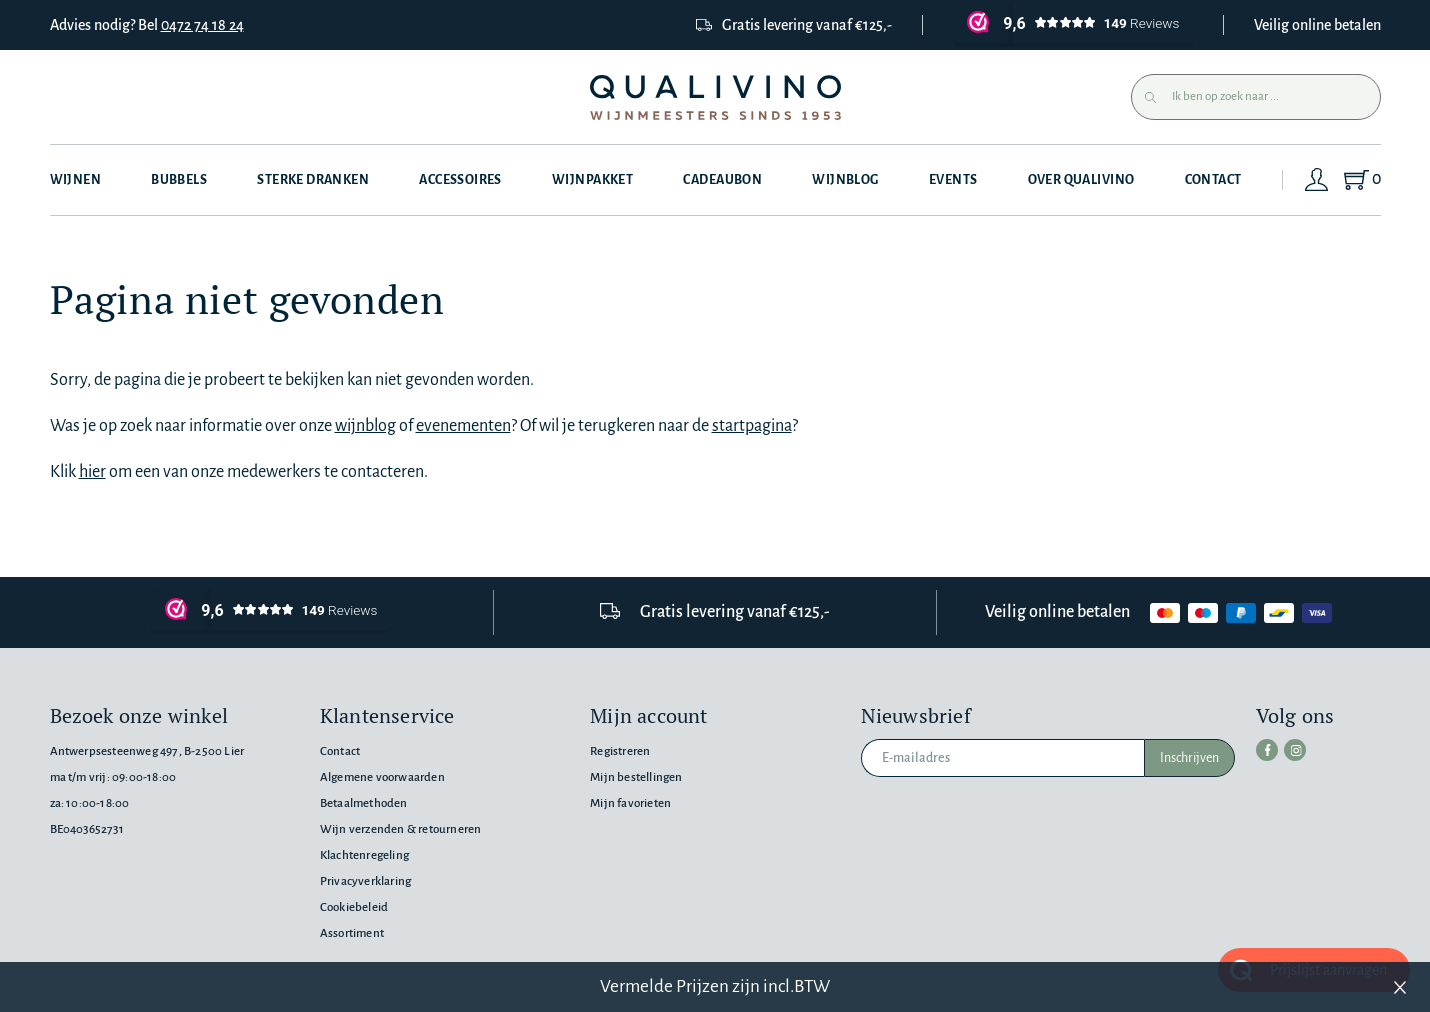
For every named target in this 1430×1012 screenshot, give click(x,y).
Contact (1213, 180)
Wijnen (76, 180)
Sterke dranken (313, 180)
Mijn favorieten (630, 803)
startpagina (752, 426)
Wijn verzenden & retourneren (400, 829)
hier (92, 472)
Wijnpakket (592, 180)
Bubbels (179, 180)
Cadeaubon (722, 180)
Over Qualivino (1081, 180)
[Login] (1317, 180)
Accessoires (460, 180)
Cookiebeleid (354, 907)
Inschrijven (1189, 758)
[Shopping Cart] (1361, 180)
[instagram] (1295, 750)
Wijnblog (845, 180)
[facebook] (1267, 750)
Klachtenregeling (364, 855)
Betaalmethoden (364, 803)
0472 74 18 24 (202, 25)
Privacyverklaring (365, 881)
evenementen (463, 426)
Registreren (620, 751)
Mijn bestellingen (636, 777)
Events (953, 180)
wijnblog (365, 426)
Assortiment (352, 933)
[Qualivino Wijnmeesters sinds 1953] (715, 97)
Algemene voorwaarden (382, 777)
